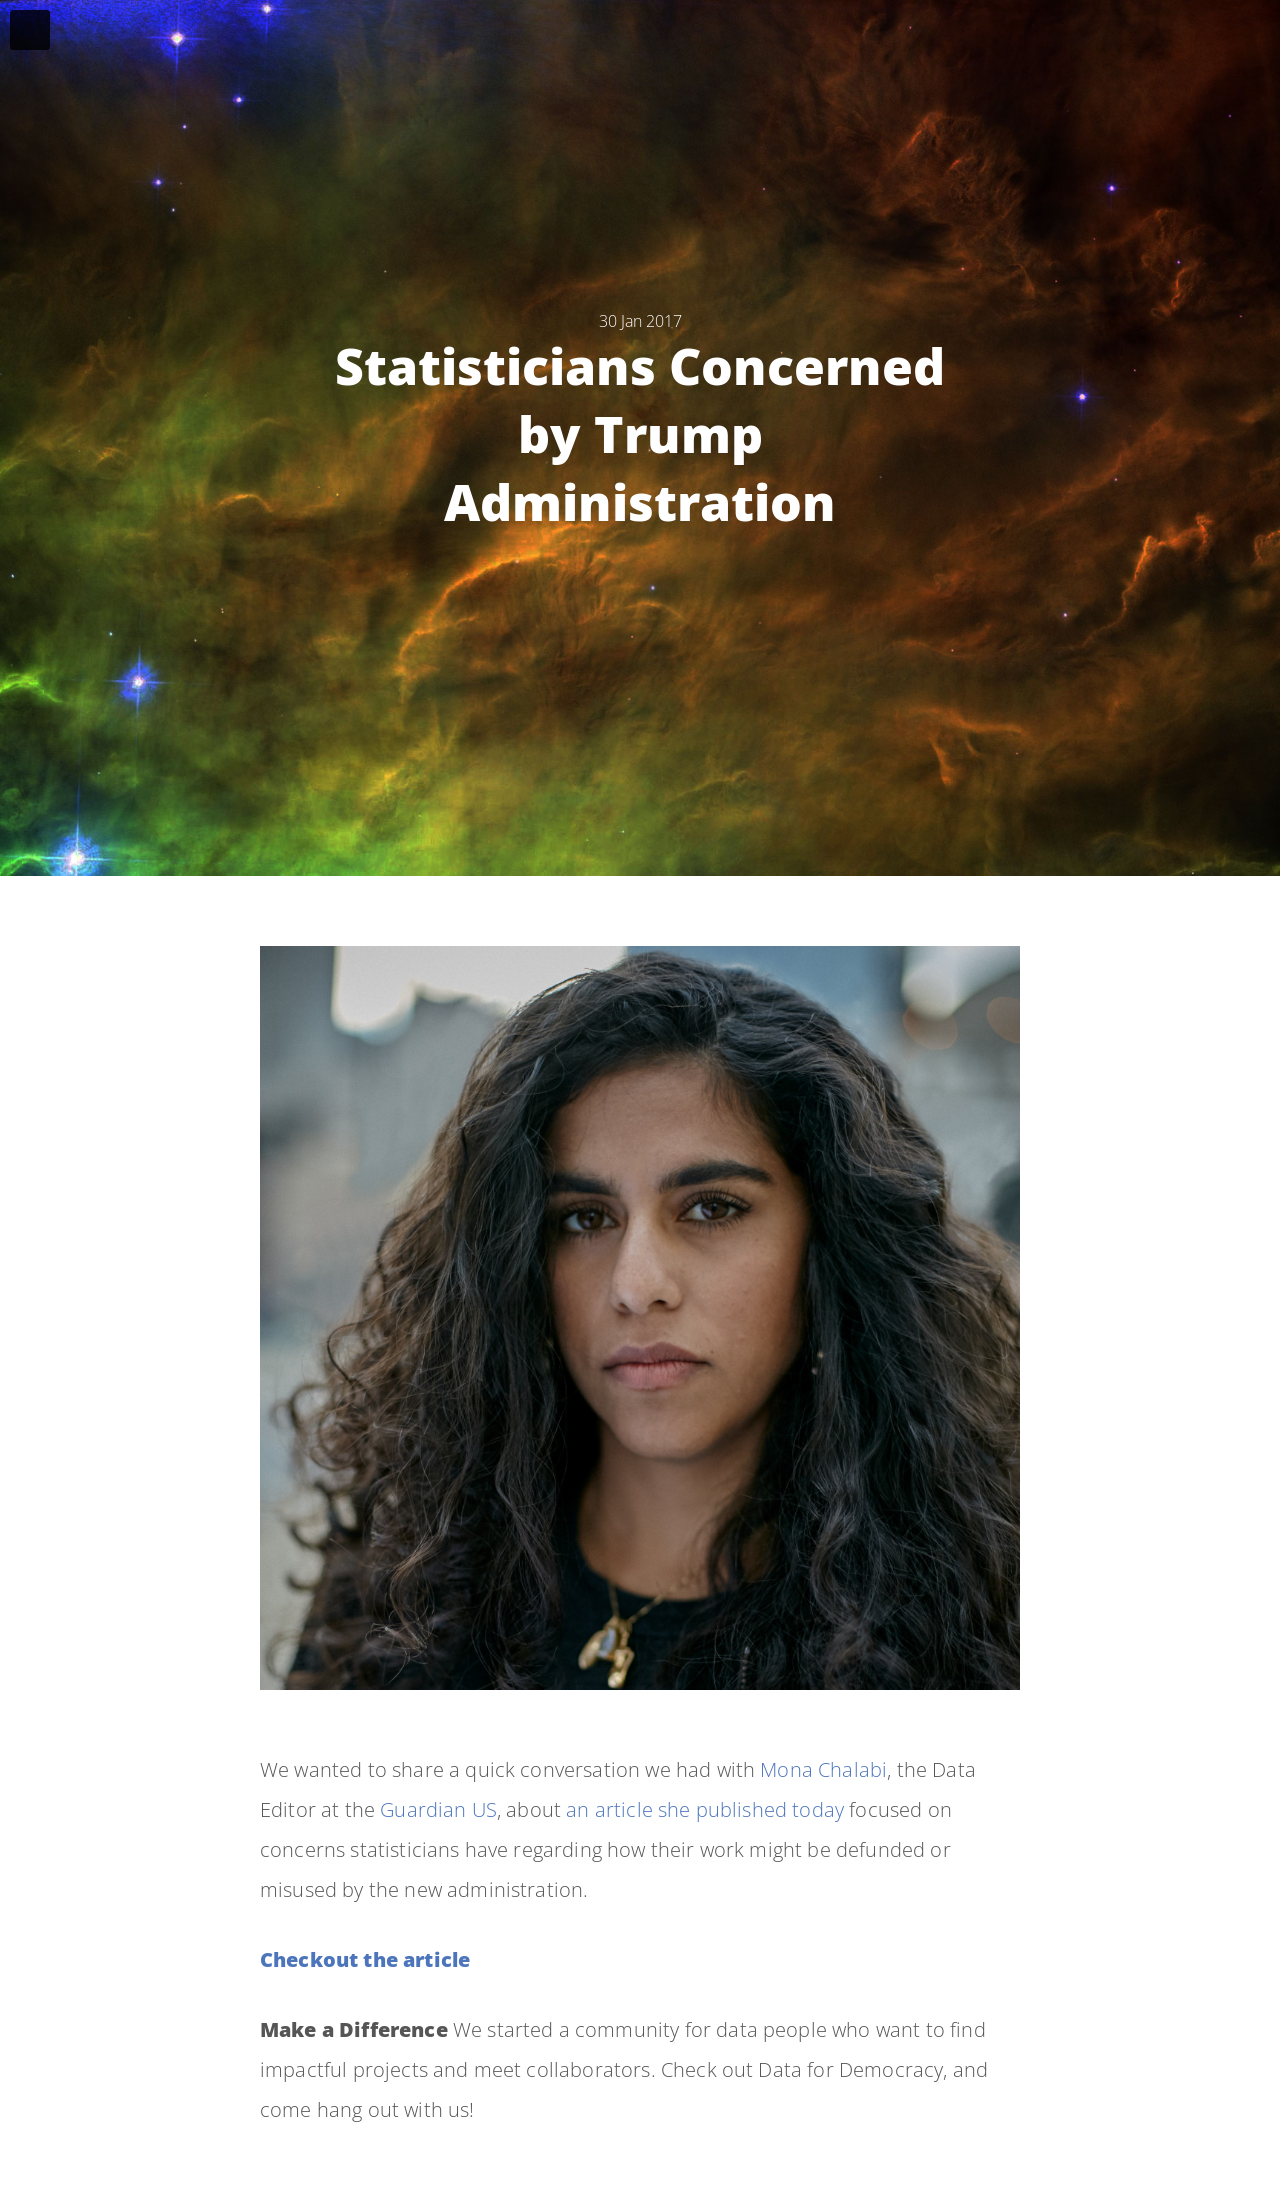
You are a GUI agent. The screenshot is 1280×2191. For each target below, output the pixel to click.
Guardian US (438, 1809)
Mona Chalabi (823, 1769)
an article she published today (705, 1809)
